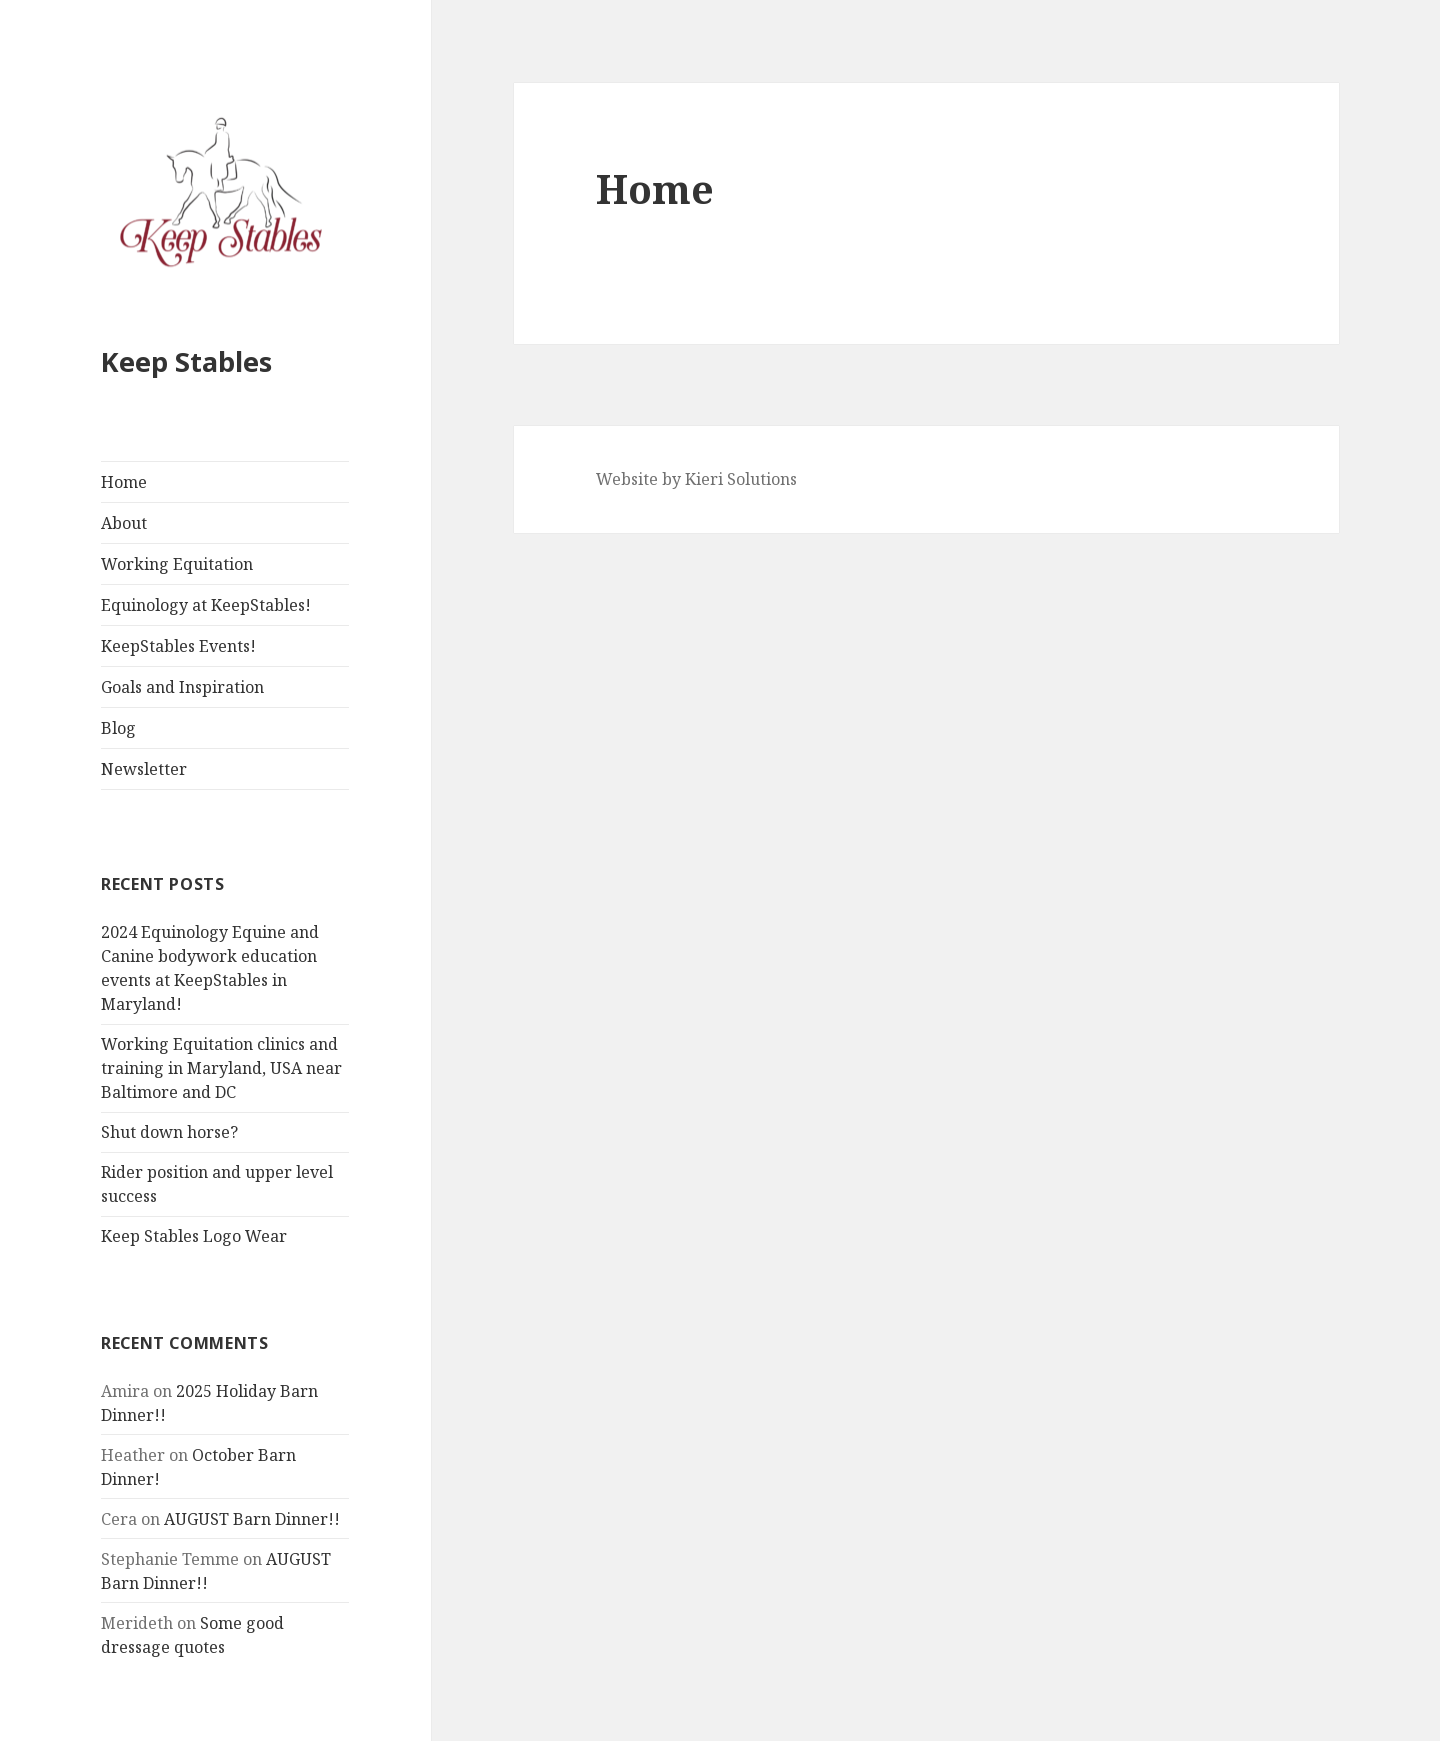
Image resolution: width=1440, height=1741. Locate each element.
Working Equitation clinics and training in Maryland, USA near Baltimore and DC (221, 1068)
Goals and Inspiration (182, 687)
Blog (118, 728)
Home (124, 482)
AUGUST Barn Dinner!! (252, 1519)
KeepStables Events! (178, 646)
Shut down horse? (169, 1132)
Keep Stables (186, 361)
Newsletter (144, 769)
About (124, 523)
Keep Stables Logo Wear (194, 1236)
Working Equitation (177, 564)
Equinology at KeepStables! (206, 605)
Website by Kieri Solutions (696, 479)
